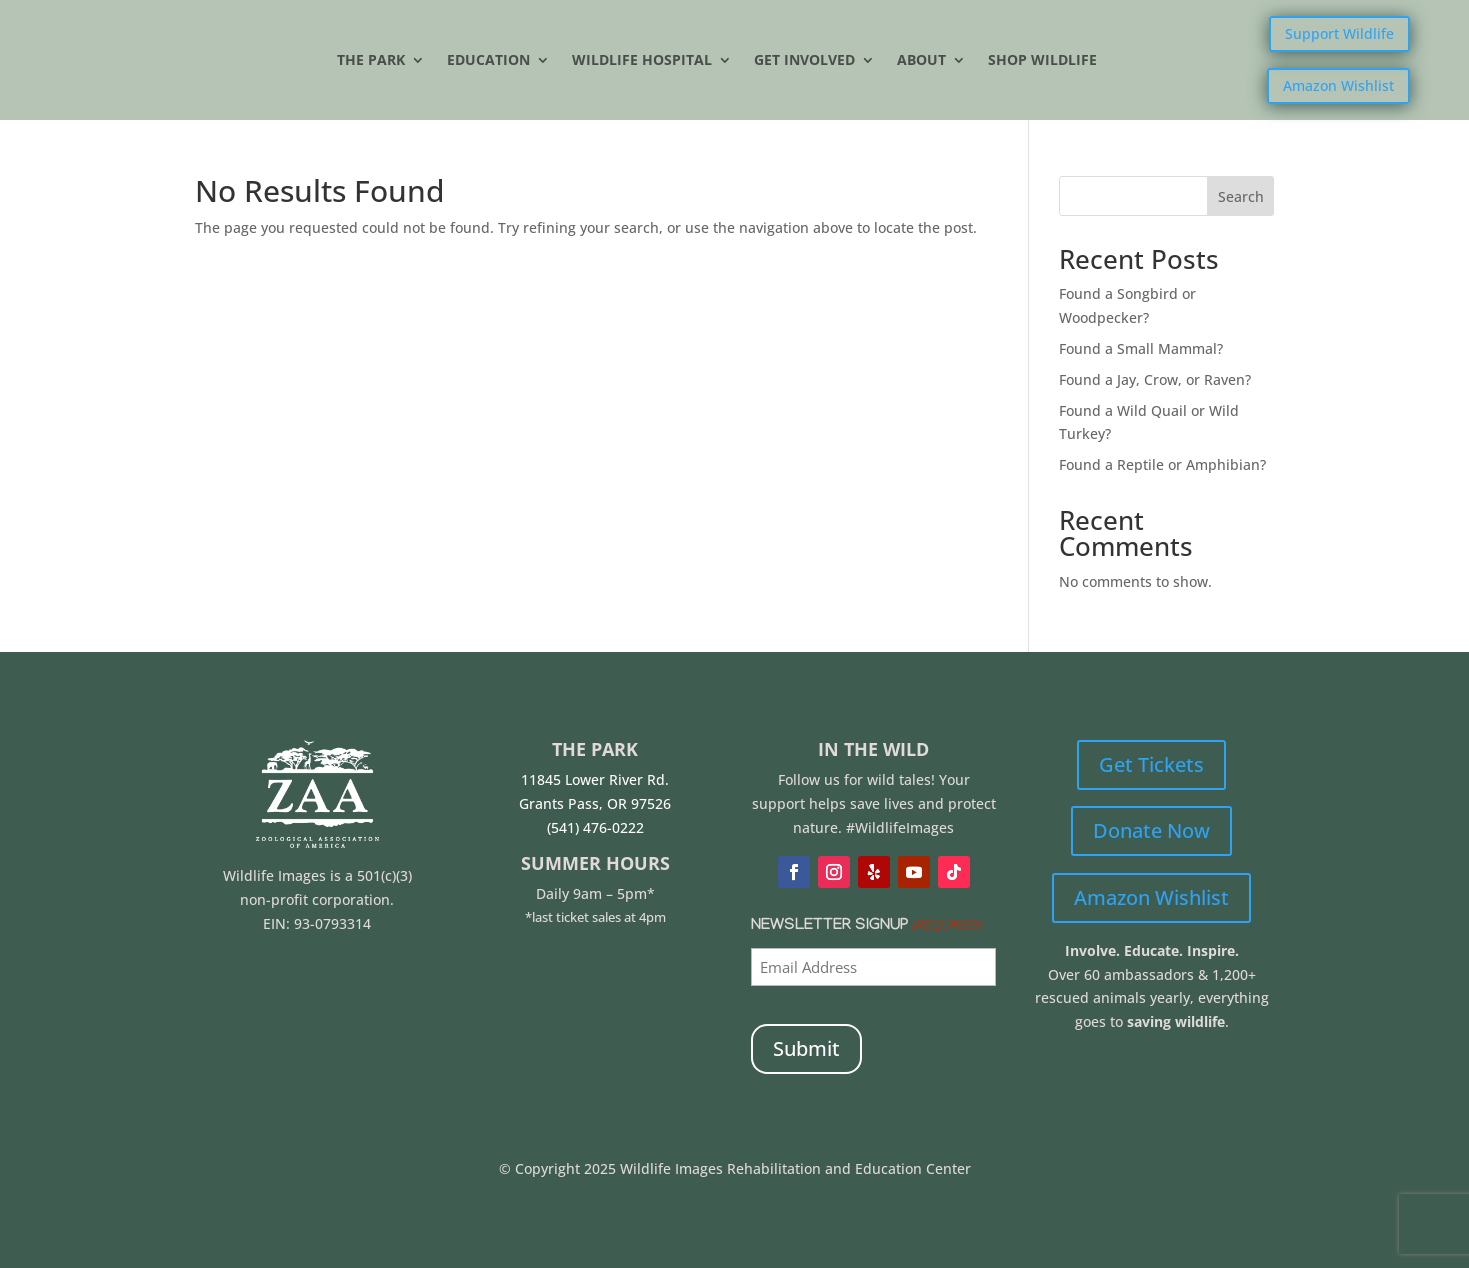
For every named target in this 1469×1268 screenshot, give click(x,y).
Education (488, 61)
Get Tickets (1151, 764)
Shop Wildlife (1042, 61)
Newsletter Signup (866, 927)
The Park (371, 61)
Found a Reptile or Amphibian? (1162, 464)
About (921, 61)
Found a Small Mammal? (1143, 348)
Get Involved (804, 61)
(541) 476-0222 (595, 827)
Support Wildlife (1339, 33)
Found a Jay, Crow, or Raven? (1155, 379)
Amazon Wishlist (1338, 85)
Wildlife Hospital (642, 61)
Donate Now (1151, 830)
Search (1241, 196)
